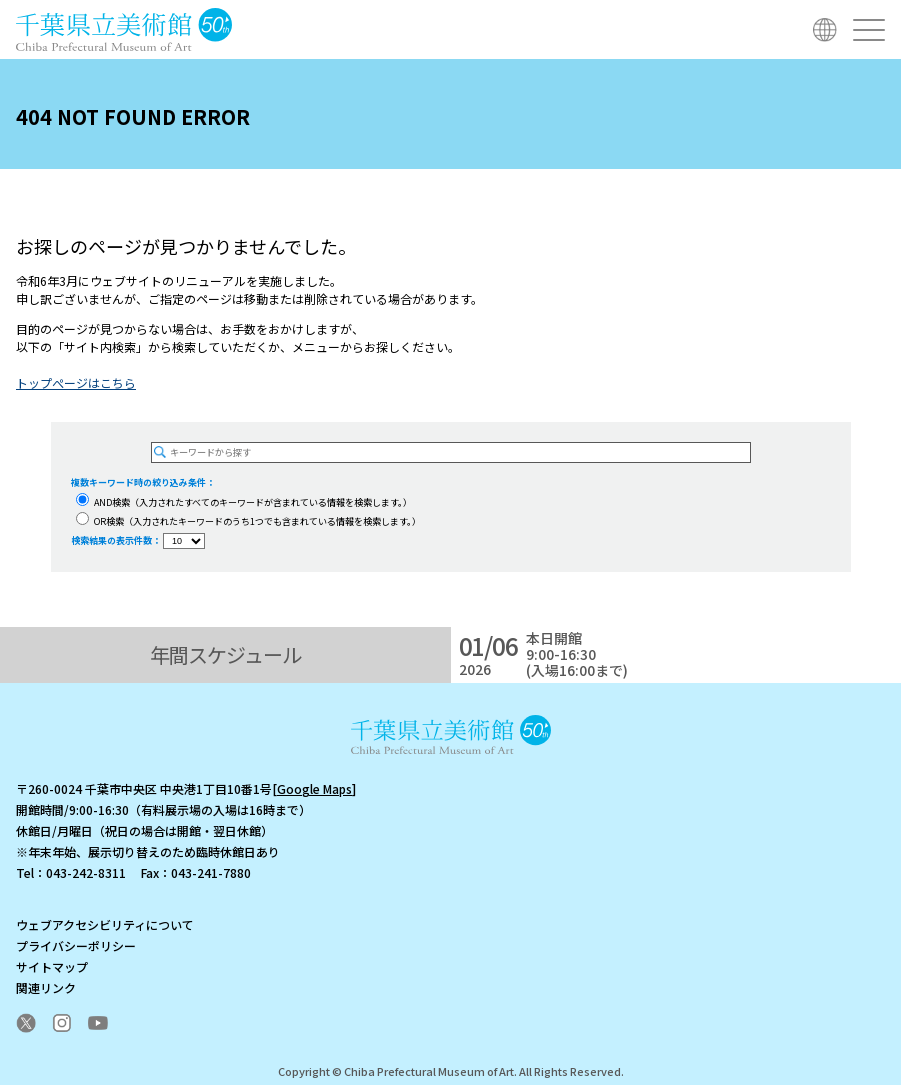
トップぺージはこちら (76, 382)
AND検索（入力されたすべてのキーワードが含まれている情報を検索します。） (244, 502)
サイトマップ (52, 966)
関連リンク (46, 987)
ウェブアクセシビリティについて (105, 924)
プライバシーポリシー (76, 945)
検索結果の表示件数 (111, 540)
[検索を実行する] (160, 452)
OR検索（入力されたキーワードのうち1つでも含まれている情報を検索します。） (248, 521)
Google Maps (314, 788)
